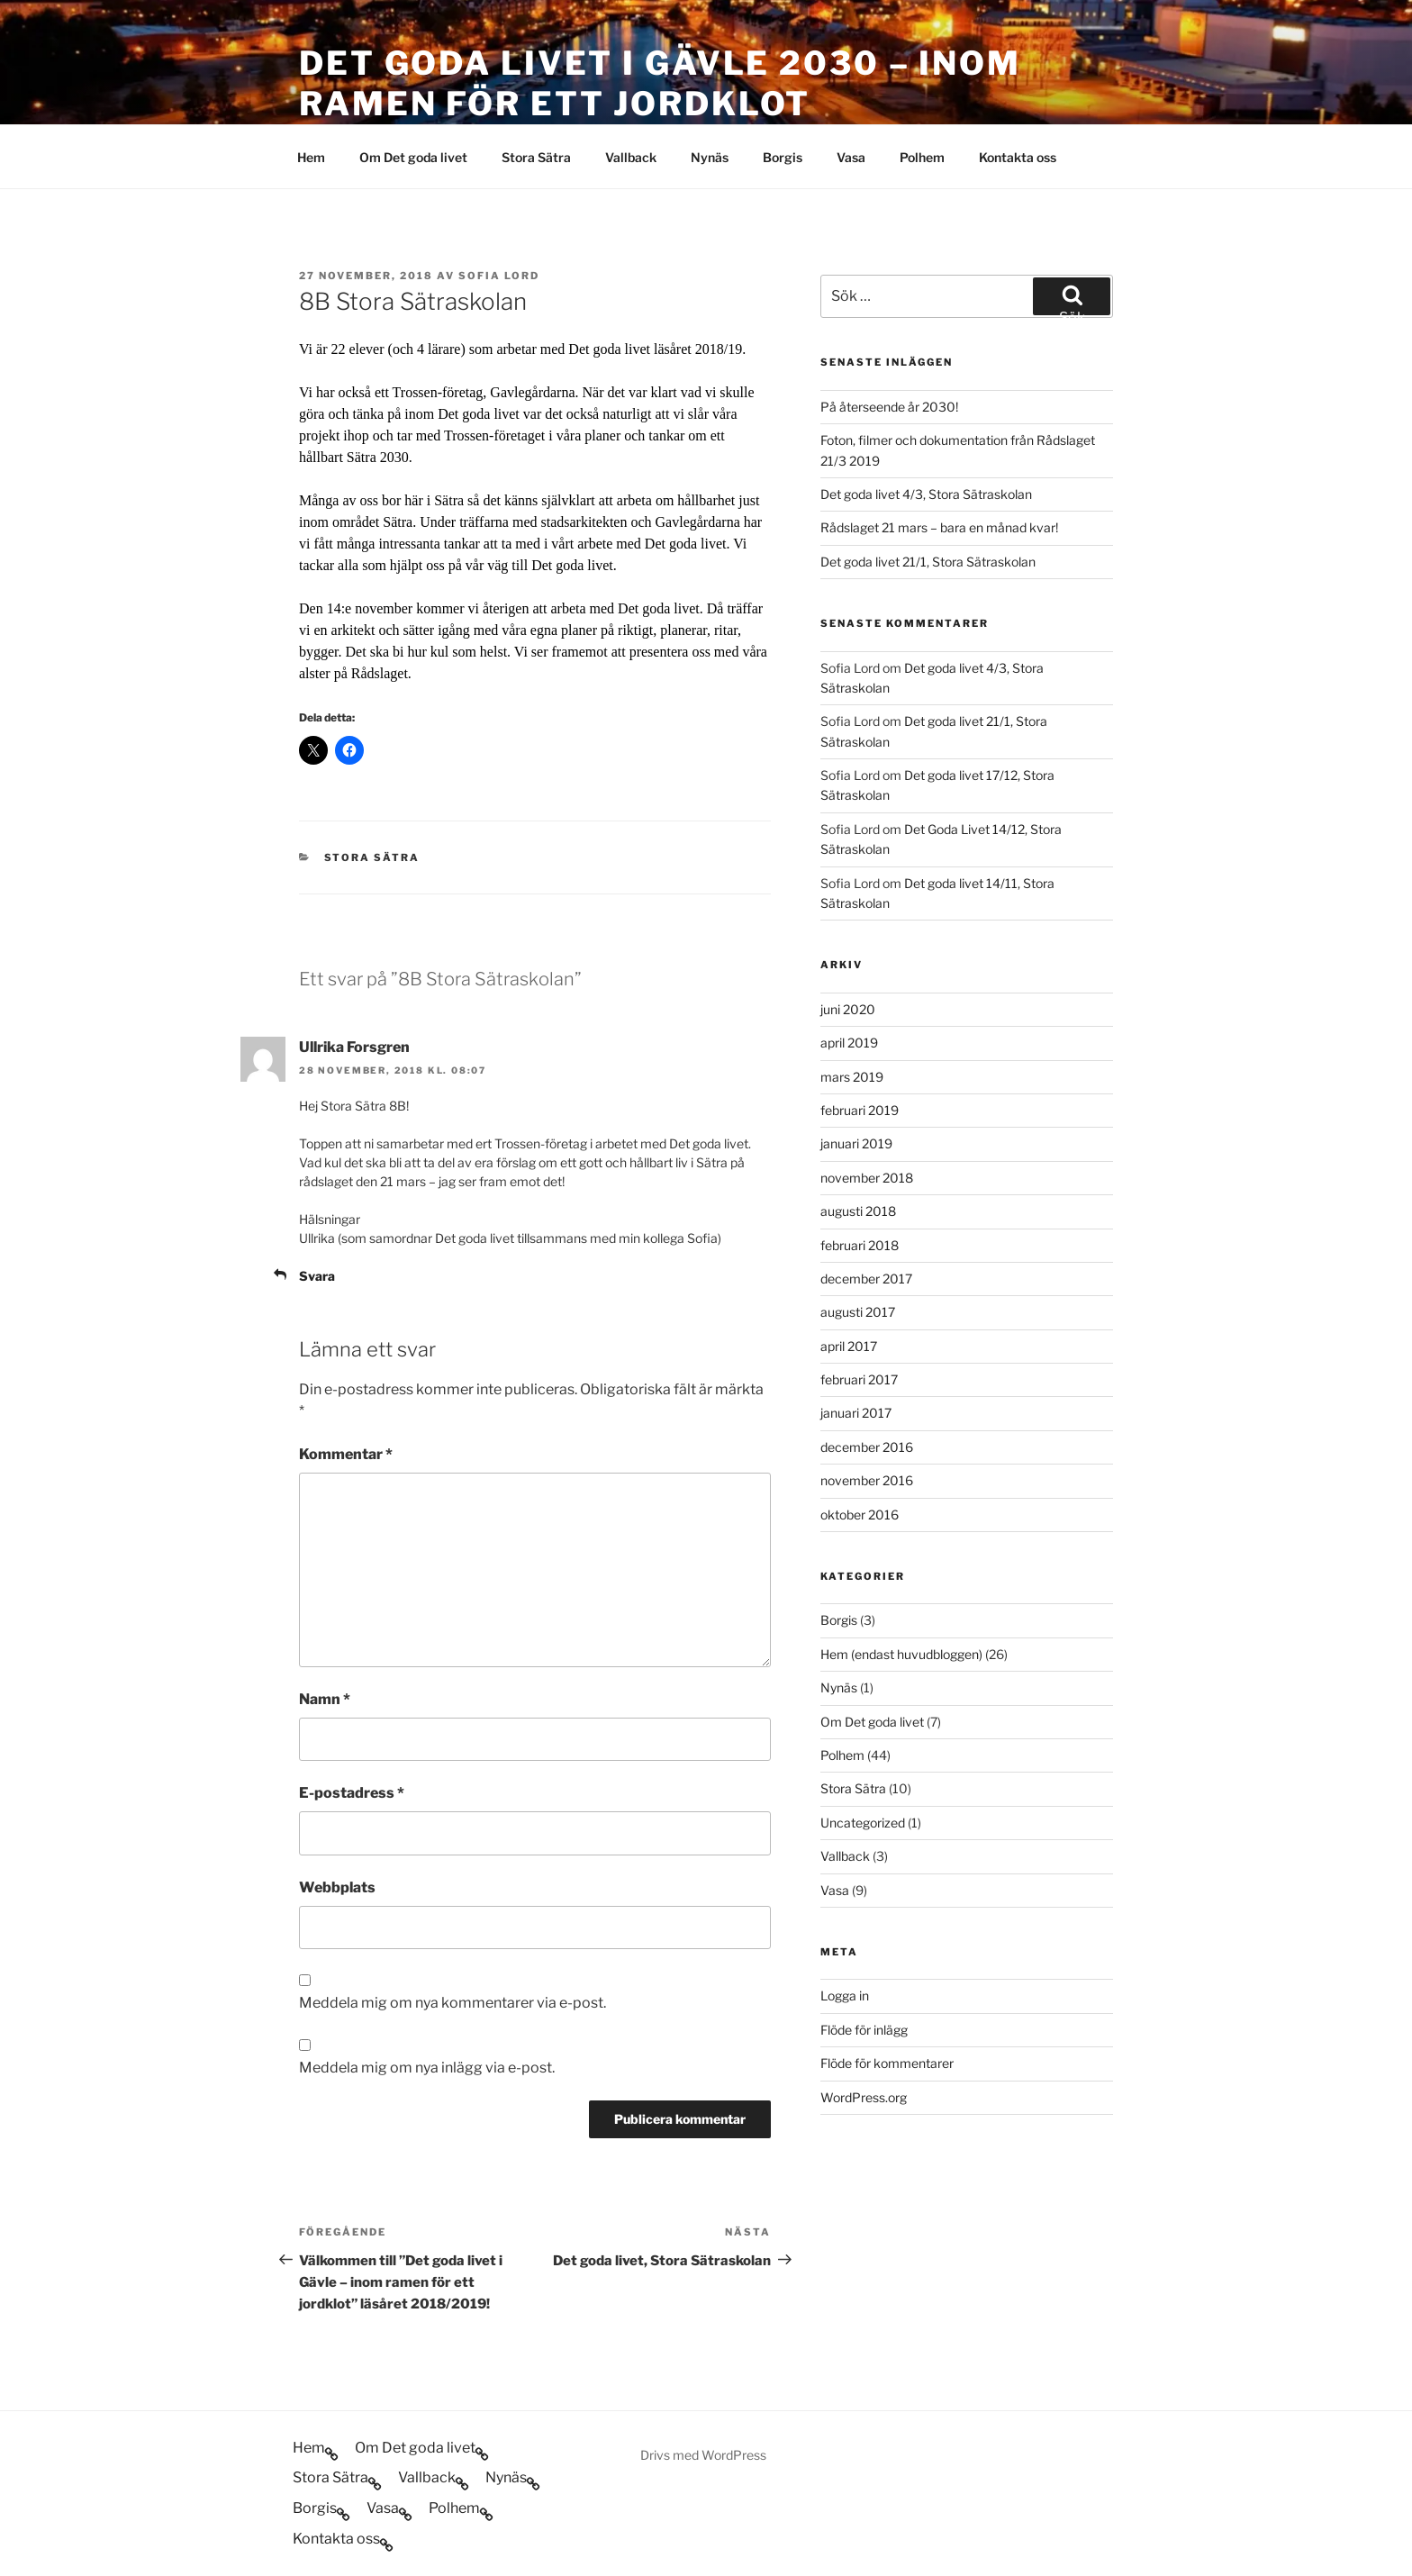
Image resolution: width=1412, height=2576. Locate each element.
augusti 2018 (858, 1211)
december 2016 (866, 1447)
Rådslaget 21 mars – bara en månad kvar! (939, 527)
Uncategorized (862, 1822)
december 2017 (866, 1278)
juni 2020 (847, 1009)
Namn (324, 1699)
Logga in (844, 1995)
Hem (311, 157)
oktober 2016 (859, 1514)
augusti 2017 (857, 1312)
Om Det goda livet (413, 157)
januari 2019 (856, 1143)
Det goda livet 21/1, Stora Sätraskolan (928, 561)
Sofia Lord (498, 275)
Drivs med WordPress (703, 2455)
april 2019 (849, 1042)
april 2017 (848, 1346)
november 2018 (866, 1177)
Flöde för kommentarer (887, 2063)
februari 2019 (859, 1110)
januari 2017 (856, 1412)
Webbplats (337, 1887)
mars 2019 (851, 1076)
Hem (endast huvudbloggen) (901, 1654)
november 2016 (866, 1480)
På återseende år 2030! (889, 406)
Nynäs (710, 157)
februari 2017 (859, 1379)
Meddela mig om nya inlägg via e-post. (427, 2067)
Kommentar (346, 1454)
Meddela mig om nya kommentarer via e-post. (452, 2002)
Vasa (851, 157)
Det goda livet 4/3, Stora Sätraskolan (926, 494)
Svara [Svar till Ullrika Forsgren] (317, 1275)
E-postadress (351, 1792)
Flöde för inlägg (864, 2029)
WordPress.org (863, 2097)
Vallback (630, 157)
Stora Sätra (536, 157)
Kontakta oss (1017, 157)
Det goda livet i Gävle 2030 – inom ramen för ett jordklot (660, 83)
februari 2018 (859, 1245)
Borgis (782, 157)
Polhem (922, 157)
